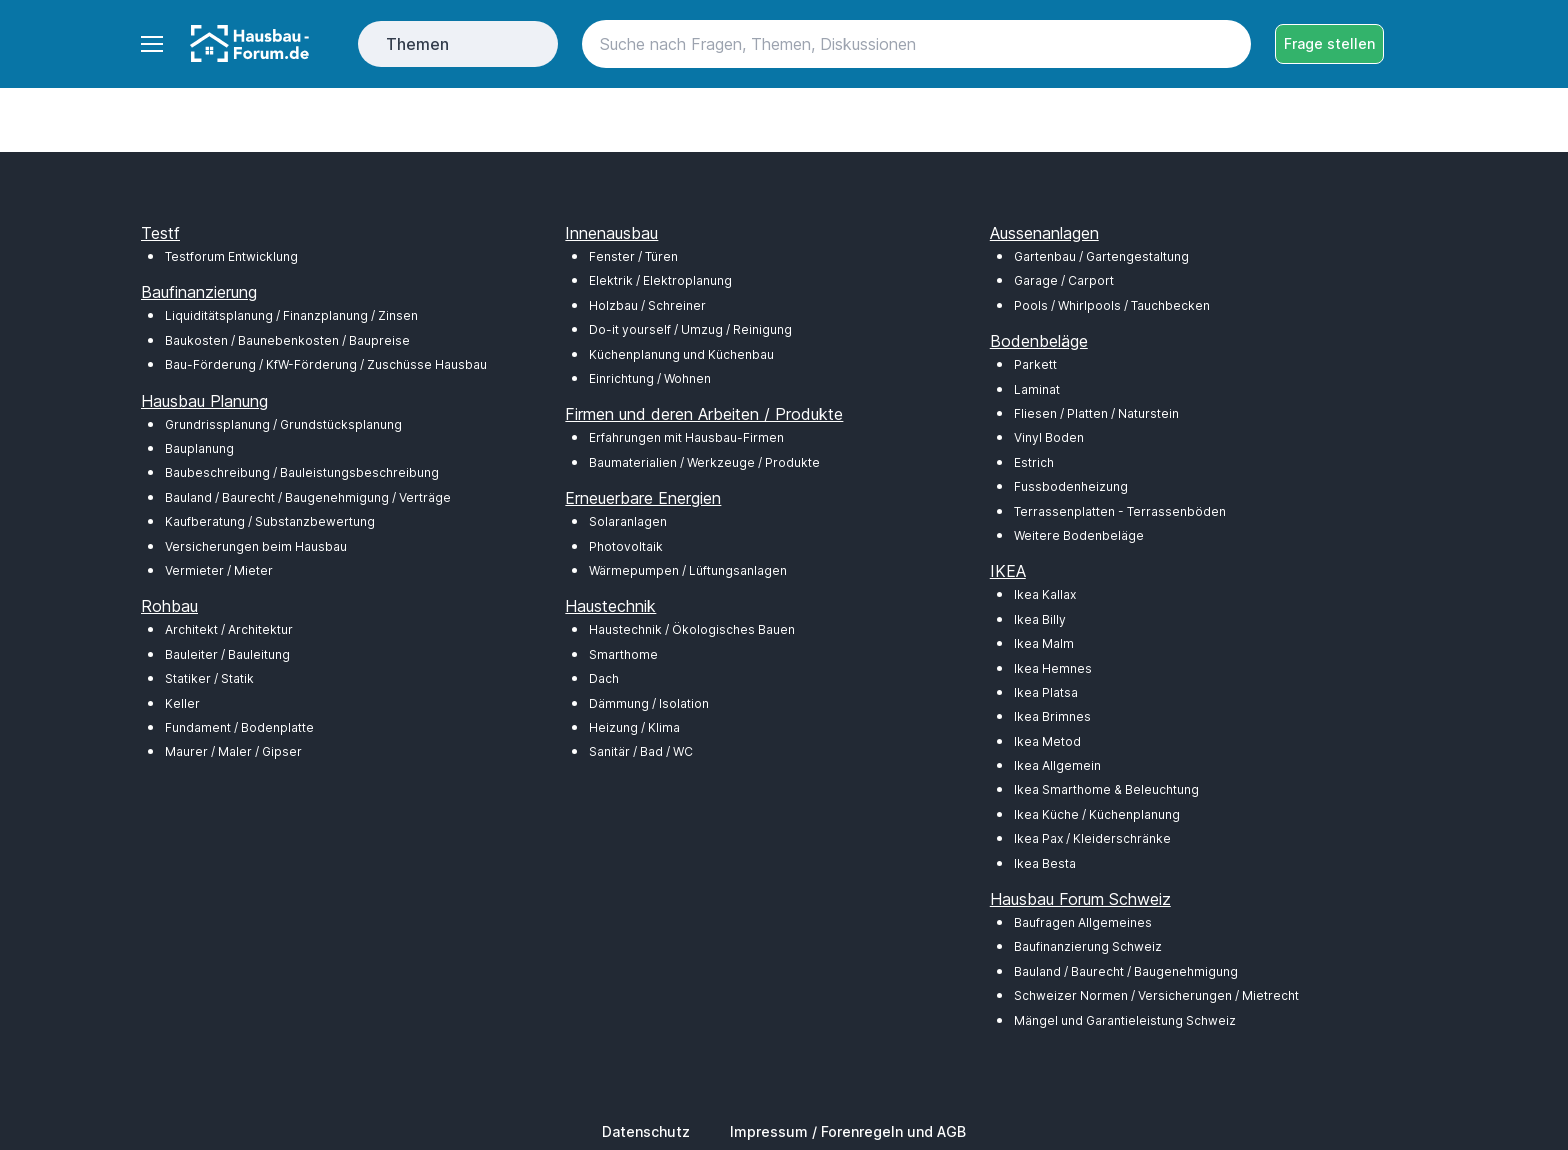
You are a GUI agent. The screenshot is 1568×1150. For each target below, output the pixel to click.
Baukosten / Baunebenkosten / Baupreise (287, 340)
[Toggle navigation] (151, 44)
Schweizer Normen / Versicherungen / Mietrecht (1156, 995)
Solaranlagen (628, 521)
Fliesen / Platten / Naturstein (1096, 413)
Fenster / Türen (633, 256)
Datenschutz (646, 1131)
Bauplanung (199, 448)
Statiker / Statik (209, 678)
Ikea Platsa (1046, 692)
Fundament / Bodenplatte (239, 727)
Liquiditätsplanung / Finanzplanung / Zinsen (291, 315)
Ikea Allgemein (1057, 765)
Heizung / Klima (634, 727)
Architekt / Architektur (229, 629)
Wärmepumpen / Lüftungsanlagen (688, 570)
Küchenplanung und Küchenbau (681, 354)
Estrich (1034, 462)
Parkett (1035, 364)
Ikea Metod (1047, 741)
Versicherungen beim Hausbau (256, 546)
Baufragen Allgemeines (1083, 922)
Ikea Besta (1045, 863)
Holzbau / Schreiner (647, 305)
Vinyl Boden (1049, 437)
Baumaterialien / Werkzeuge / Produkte (704, 462)
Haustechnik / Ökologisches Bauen (692, 629)
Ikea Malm (1044, 643)
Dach (604, 678)
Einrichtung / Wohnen (650, 378)
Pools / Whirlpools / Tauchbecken (1112, 305)
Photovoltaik (626, 546)
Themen (417, 44)
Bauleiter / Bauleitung (227, 654)
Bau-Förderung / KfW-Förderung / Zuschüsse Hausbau (326, 364)
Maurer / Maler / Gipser (233, 751)
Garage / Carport (1064, 280)
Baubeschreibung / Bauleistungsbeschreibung (302, 472)
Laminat (1037, 389)
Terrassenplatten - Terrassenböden (1120, 511)
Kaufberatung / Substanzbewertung (270, 521)
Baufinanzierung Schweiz (1088, 946)
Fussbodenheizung (1071, 486)
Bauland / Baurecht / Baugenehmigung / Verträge (308, 497)
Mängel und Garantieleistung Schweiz (1125, 1020)
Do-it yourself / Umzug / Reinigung (690, 329)
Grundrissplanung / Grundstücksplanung (283, 424)
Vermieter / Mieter (219, 570)
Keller (182, 703)
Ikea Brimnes (1052, 716)
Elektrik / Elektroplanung (660, 280)
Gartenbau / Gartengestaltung (1101, 256)
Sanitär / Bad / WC (641, 751)
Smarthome (623, 654)
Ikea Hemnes (1053, 668)
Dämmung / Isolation (649, 703)
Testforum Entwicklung (231, 256)
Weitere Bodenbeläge (1079, 535)
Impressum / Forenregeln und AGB (848, 1131)
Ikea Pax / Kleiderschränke (1092, 838)
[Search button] (1227, 44)
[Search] (916, 44)
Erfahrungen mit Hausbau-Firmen (686, 437)
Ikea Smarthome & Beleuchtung (1106, 789)
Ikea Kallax (1045, 594)
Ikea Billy (1040, 619)
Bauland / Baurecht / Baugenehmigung (1126, 971)
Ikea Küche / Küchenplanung (1097, 814)
